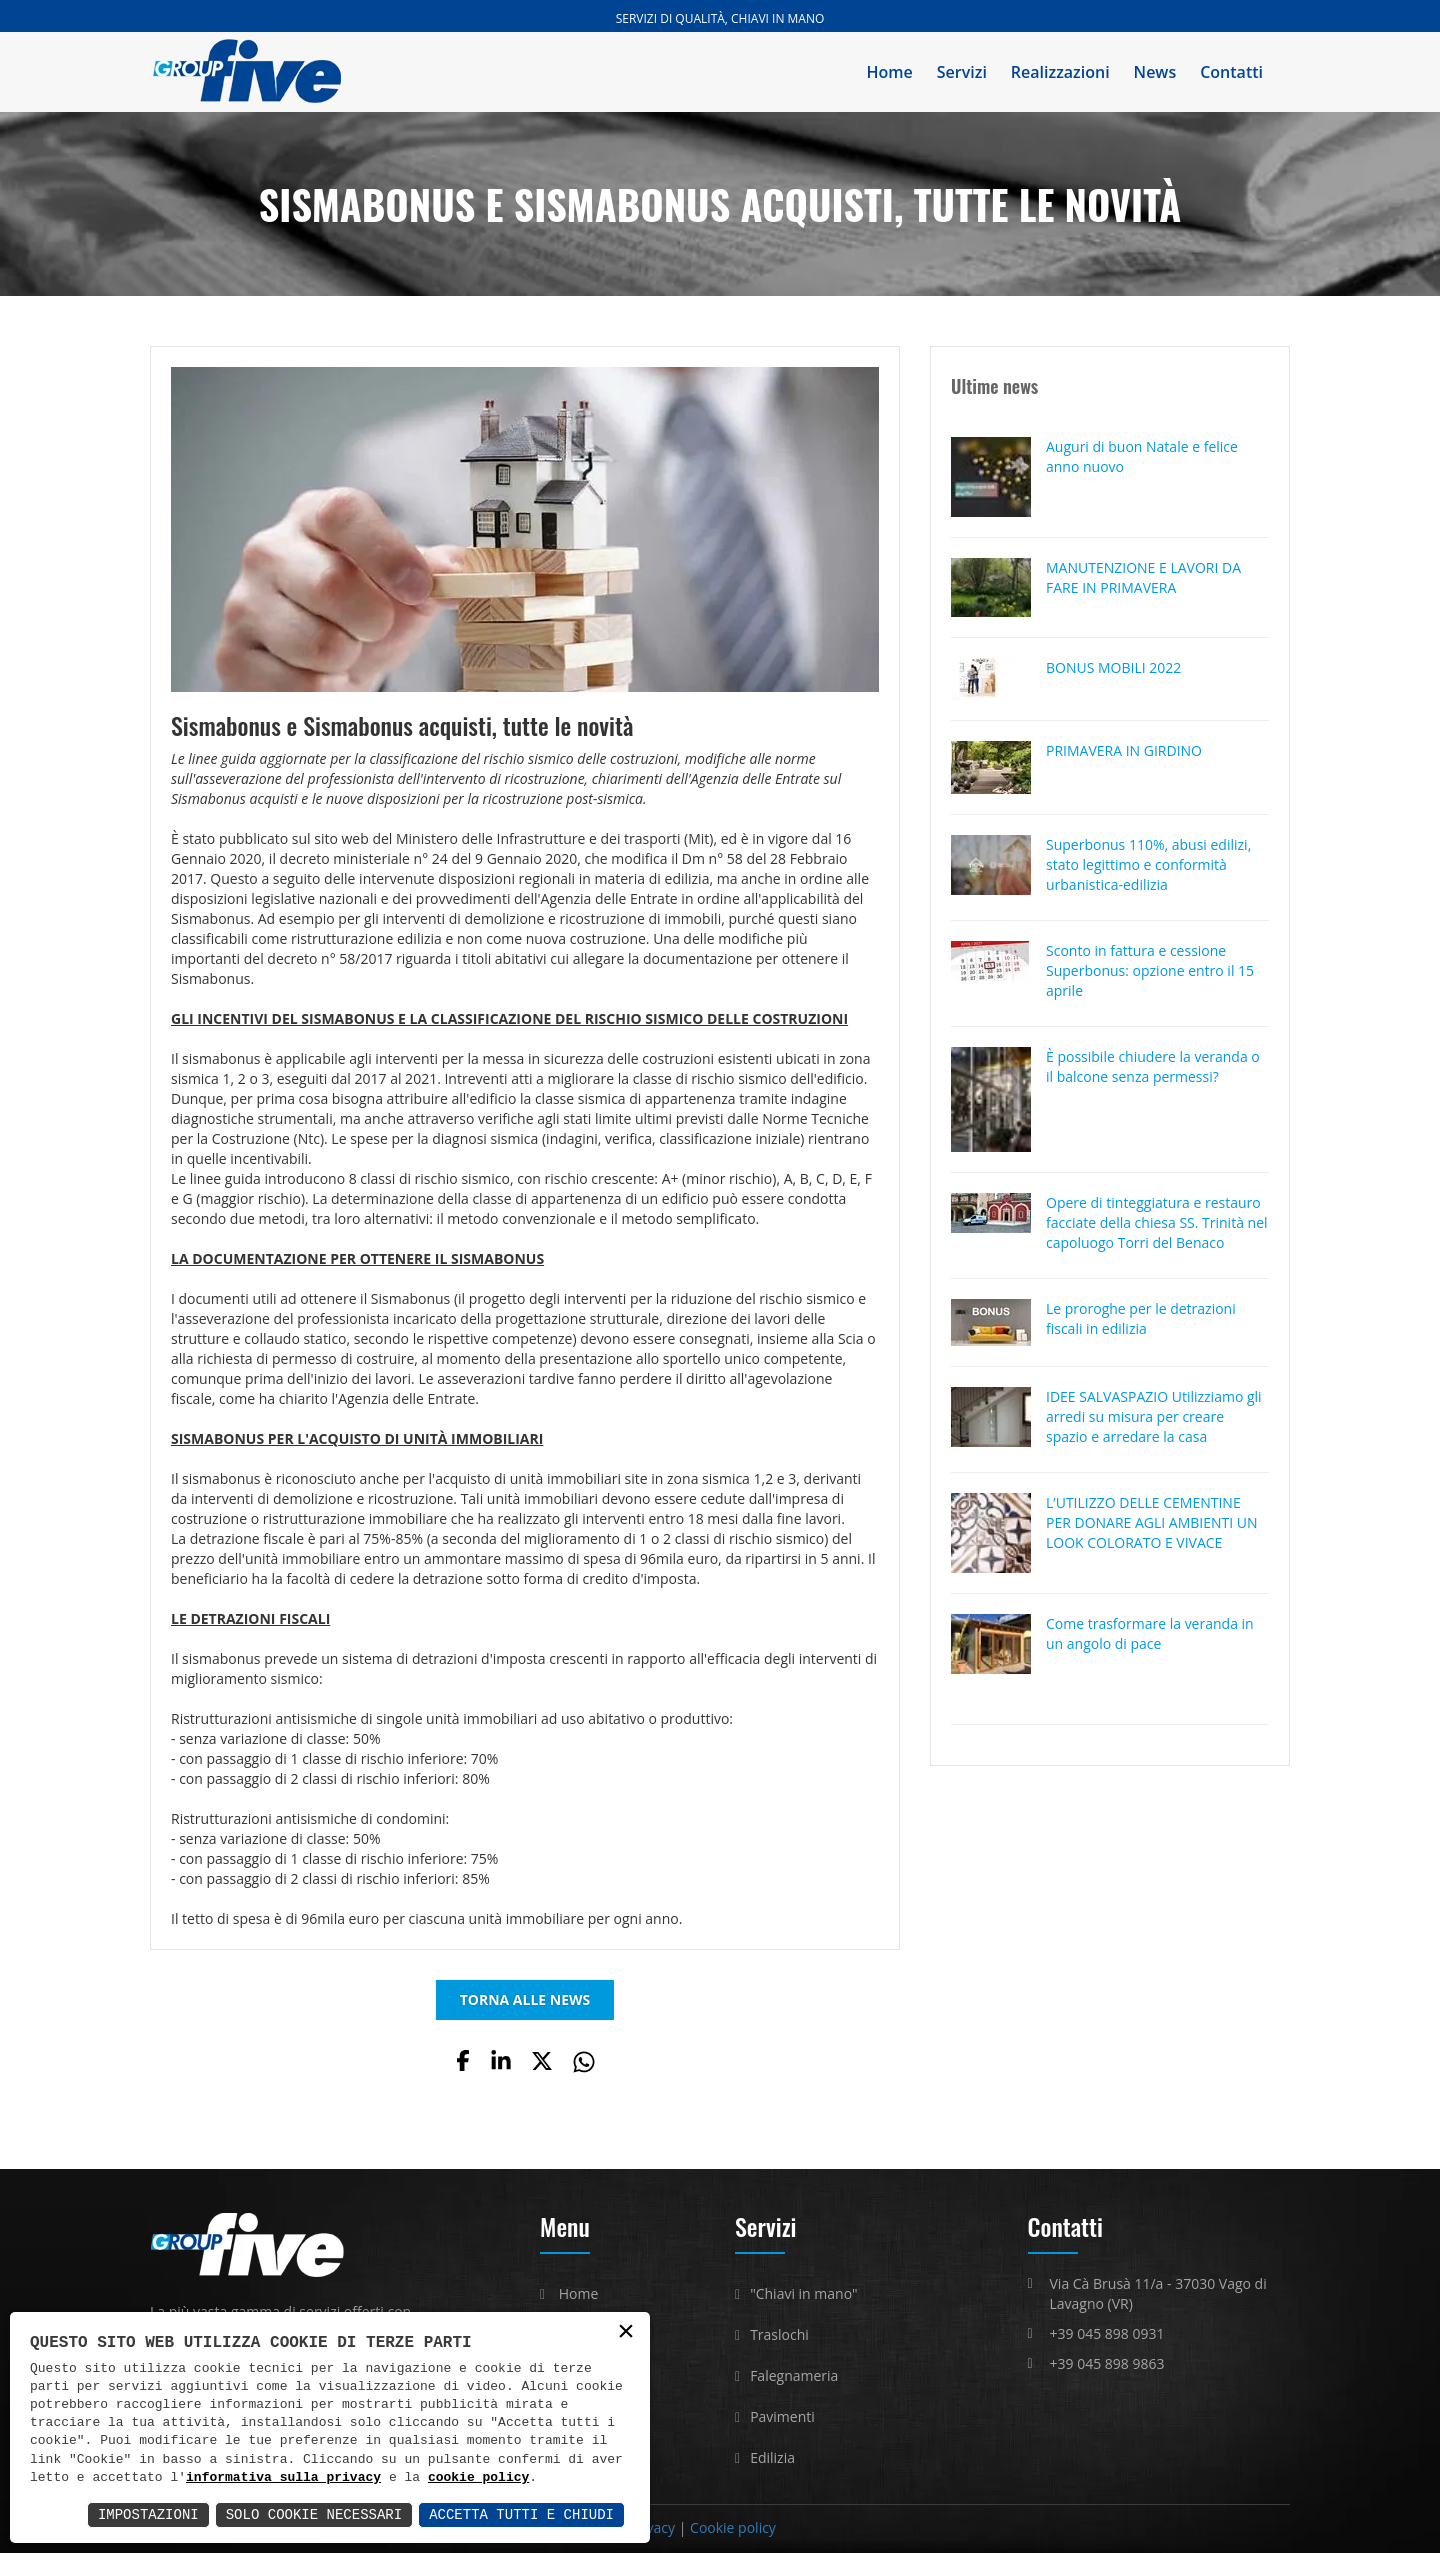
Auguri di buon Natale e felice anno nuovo (1142, 456)
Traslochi (779, 2334)
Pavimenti (782, 2416)
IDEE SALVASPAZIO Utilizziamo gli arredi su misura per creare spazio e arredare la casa (1154, 1416)
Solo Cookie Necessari (314, 2514)
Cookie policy (733, 2527)
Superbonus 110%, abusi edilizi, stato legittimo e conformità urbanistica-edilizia (1148, 864)
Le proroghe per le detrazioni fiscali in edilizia (1141, 1318)
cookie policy (478, 2478)
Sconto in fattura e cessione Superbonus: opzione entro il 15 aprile (1150, 970)
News (1155, 72)
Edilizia (772, 2457)
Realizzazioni (1060, 72)
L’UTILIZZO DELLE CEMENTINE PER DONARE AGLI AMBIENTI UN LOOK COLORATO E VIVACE (1152, 1522)
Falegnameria (794, 2375)
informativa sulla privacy (283, 2478)
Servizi (962, 72)
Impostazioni (148, 2514)
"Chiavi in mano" (804, 2293)
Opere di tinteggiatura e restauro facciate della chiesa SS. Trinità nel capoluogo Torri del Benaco (1157, 1222)
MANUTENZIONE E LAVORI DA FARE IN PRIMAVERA (1143, 577)
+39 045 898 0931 (1107, 2333)
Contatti (1231, 72)
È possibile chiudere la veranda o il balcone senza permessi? (1153, 1066)
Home (890, 72)
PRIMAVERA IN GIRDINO (1124, 750)
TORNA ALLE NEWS (525, 1999)
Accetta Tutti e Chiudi (521, 2514)
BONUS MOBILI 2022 (1113, 667)
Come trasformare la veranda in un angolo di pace (1150, 1633)
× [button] (626, 2332)
